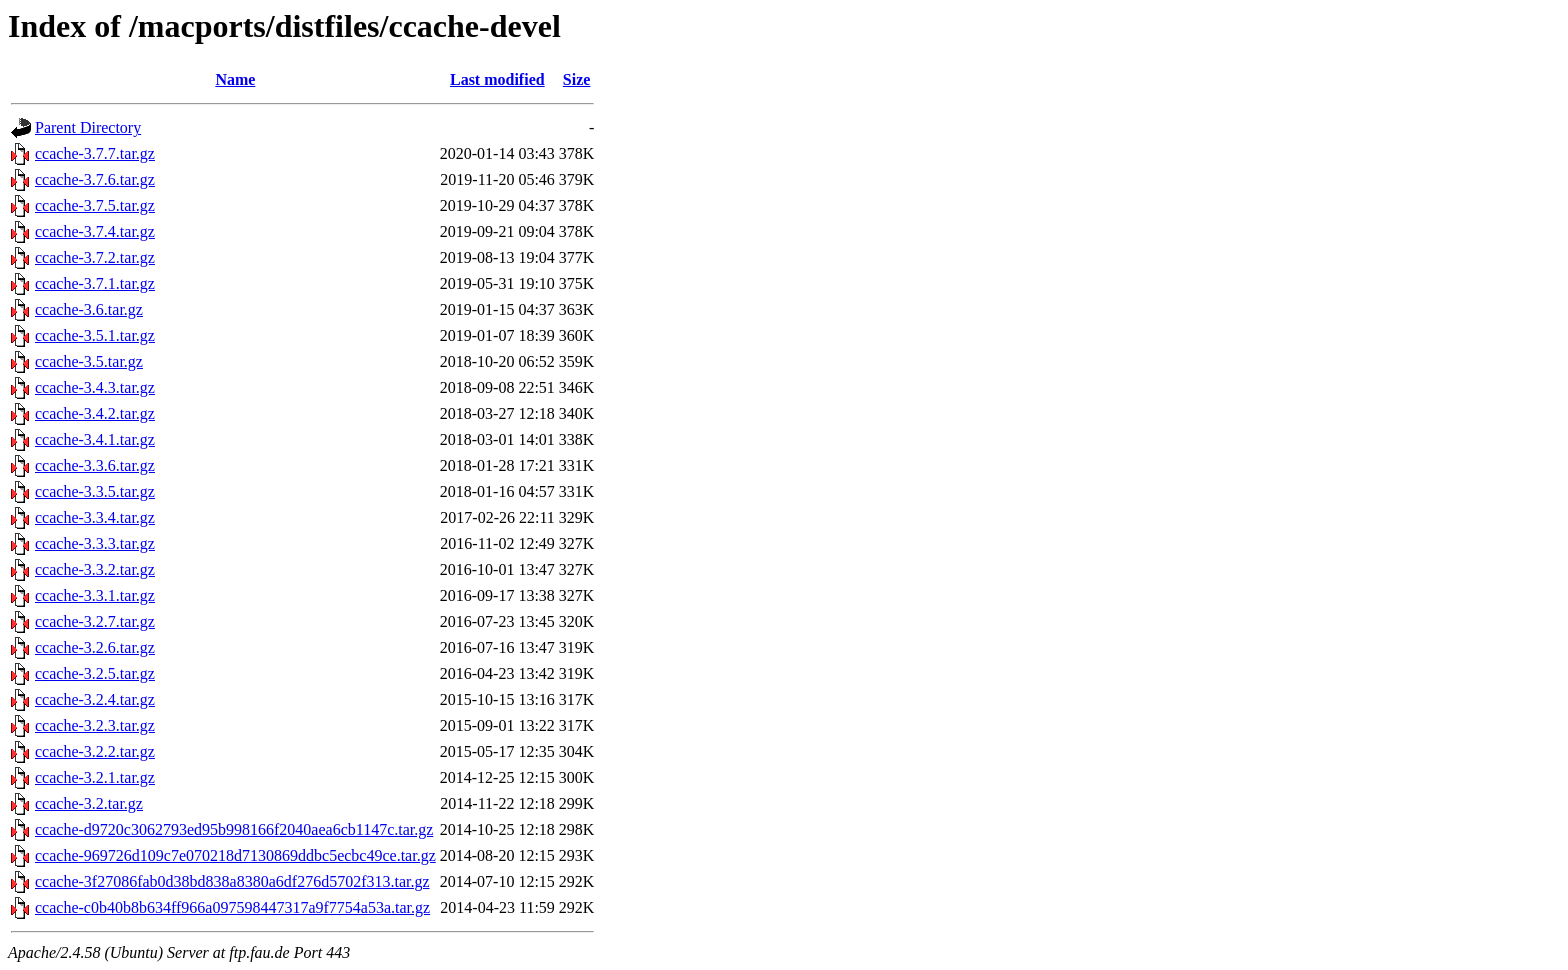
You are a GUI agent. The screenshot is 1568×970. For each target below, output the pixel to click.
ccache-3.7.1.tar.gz (95, 283)
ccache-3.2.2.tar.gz (95, 751)
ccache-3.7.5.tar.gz (95, 205)
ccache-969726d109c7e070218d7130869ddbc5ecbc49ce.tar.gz (235, 855)
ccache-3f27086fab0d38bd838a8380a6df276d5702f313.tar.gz (232, 881)
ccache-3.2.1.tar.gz (95, 777)
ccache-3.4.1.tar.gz (95, 439)
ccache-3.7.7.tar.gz (95, 153)
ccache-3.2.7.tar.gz (95, 621)
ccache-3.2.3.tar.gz (95, 725)
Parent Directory (88, 127)
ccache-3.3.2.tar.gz (95, 569)
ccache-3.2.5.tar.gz (95, 673)
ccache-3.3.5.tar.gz (95, 491)
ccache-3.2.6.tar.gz (95, 647)
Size (577, 79)
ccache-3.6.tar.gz (89, 309)
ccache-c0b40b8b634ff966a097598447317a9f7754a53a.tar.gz (232, 907)
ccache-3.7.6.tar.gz (95, 179)
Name (235, 79)
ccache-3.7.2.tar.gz (95, 257)
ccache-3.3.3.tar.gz (95, 543)
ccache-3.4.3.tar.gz (95, 387)
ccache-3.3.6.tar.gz (95, 465)
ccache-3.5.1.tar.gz (95, 335)
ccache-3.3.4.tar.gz (95, 517)
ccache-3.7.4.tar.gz (95, 231)
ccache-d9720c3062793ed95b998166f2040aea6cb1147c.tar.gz (234, 829)
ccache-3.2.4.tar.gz (95, 699)
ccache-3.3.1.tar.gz (95, 595)
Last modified (497, 79)
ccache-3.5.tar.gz (89, 361)
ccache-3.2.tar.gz (89, 803)
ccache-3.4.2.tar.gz (95, 413)
